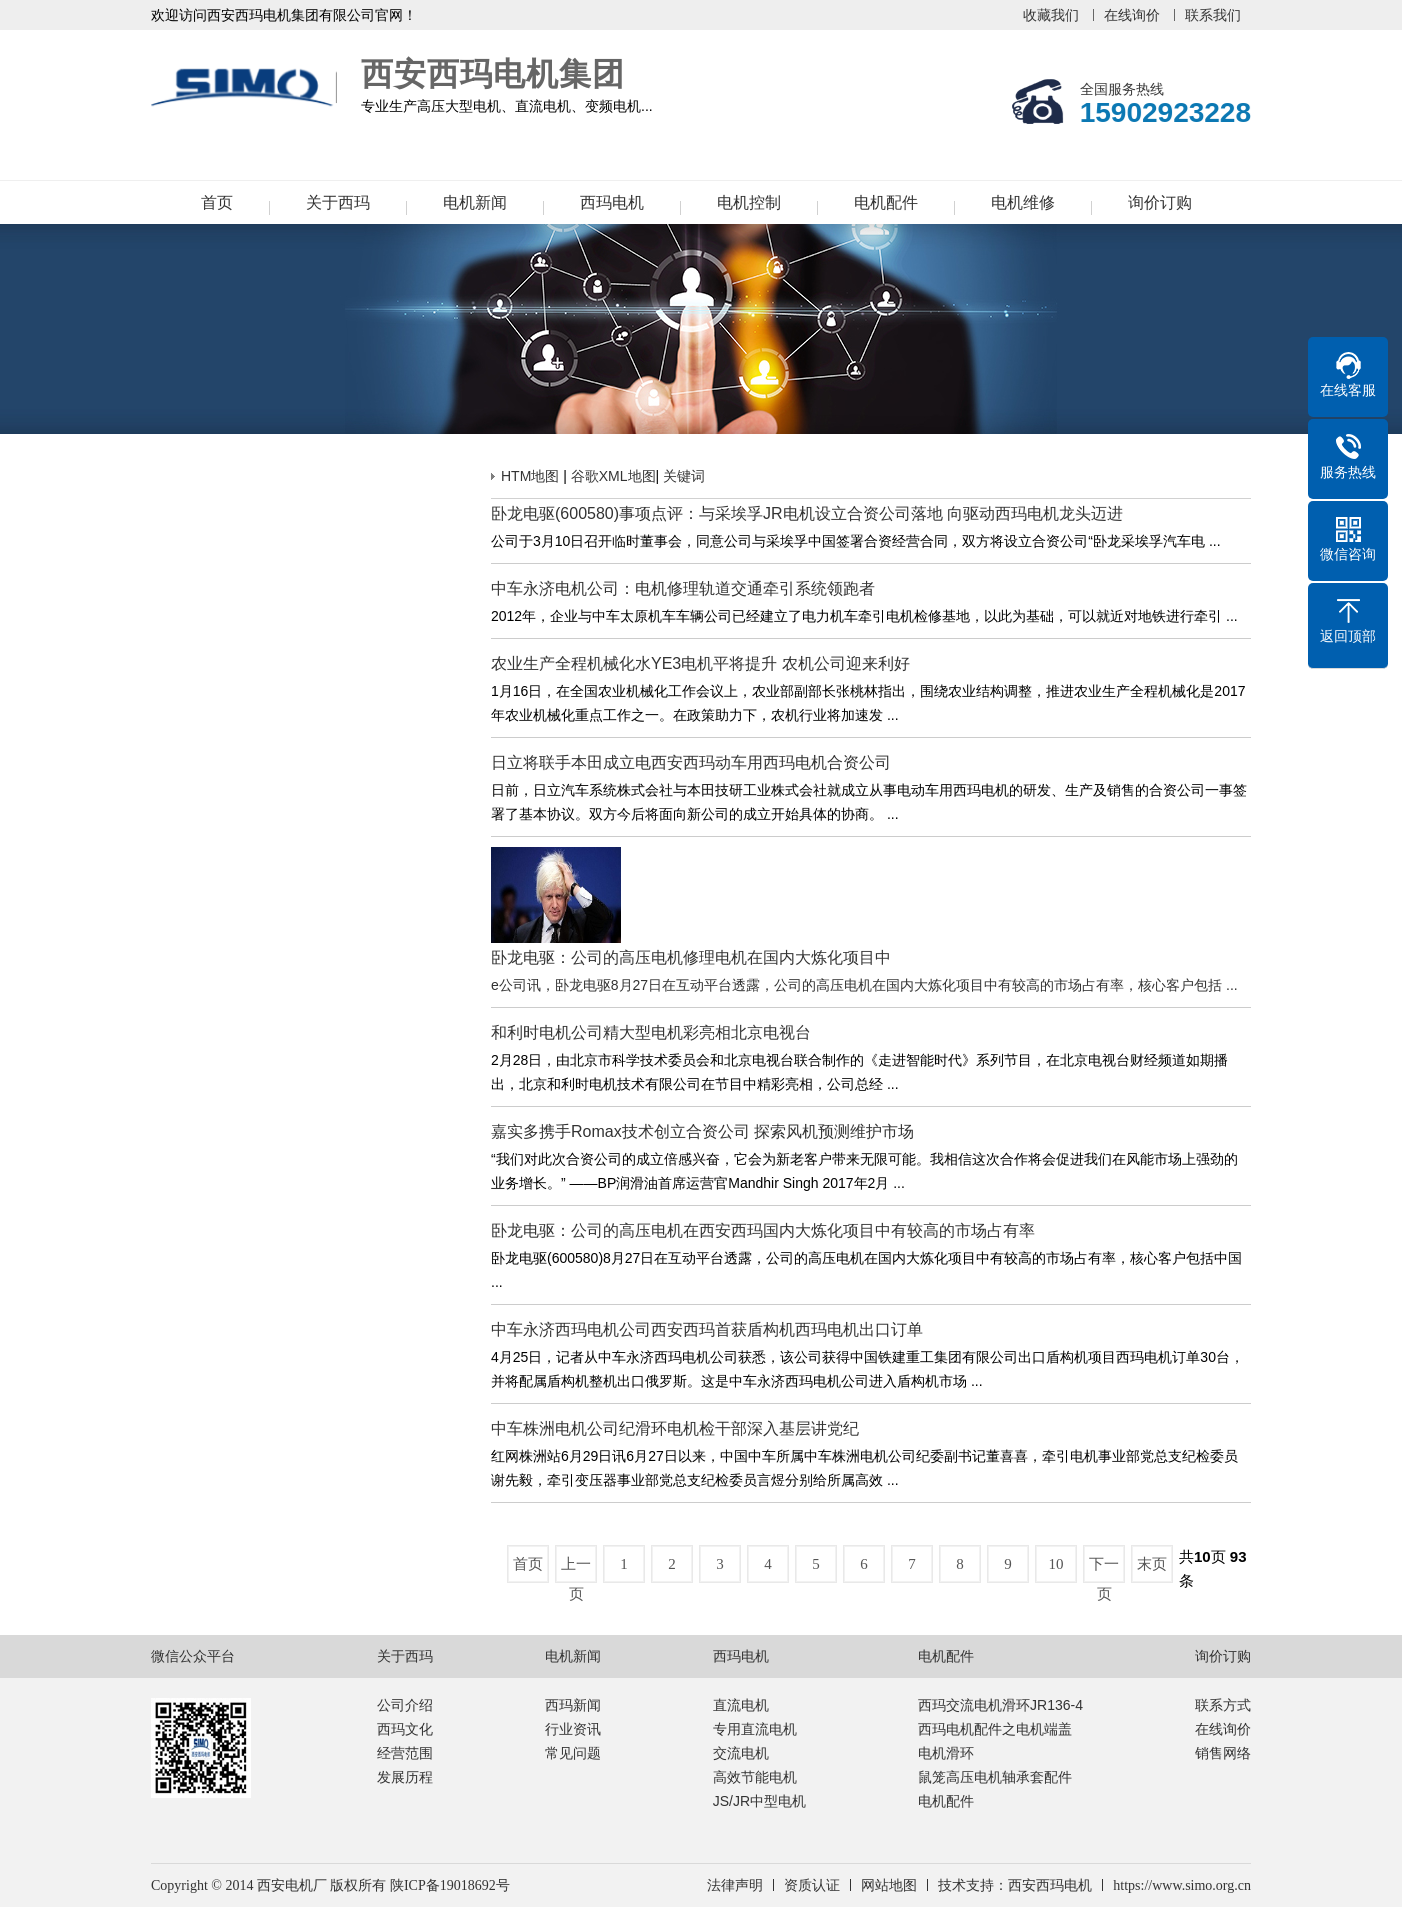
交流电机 (741, 1753)
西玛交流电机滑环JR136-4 (1000, 1705)
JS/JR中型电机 (759, 1801)
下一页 (1104, 1569)
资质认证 (812, 1885)
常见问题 (573, 1753)
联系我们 (1213, 15)
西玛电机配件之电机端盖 (995, 1729)
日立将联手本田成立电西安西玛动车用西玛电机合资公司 (691, 762)
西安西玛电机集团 (245, 88)
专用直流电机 (755, 1729)
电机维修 (1023, 202)
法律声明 (735, 1885)
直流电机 (741, 1705)
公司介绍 (405, 1705)
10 (1056, 1564)
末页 (1152, 1564)
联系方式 (1223, 1705)
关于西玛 (338, 202)
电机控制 (749, 202)
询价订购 (1160, 202)
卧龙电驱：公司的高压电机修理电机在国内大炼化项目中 (691, 957)
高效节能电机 (755, 1777)
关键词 (684, 476)
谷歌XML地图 (613, 476)
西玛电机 (612, 202)
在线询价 (1132, 15)
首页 (217, 202)
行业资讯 (573, 1729)
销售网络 (1223, 1753)
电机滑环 (946, 1753)
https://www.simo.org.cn (1182, 1885)
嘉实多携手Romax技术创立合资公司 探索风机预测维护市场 (702, 1131)
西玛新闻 (573, 1705)
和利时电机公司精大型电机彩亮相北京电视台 (651, 1032)
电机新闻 (475, 202)
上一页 (576, 1569)
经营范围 (405, 1753)
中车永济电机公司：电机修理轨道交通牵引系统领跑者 (683, 588)
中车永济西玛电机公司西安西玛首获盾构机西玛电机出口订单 (707, 1329)
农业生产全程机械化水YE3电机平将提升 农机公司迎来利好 (700, 663)
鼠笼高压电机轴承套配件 (995, 1777)
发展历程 (405, 1777)
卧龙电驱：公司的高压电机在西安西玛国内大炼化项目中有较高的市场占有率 (763, 1230)
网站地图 (889, 1885)
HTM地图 (530, 476)
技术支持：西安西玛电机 (1015, 1885)
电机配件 (886, 202)
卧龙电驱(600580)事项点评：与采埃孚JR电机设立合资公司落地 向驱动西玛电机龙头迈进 (807, 513)
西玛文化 (405, 1729)
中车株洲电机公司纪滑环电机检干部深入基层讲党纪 (675, 1428)
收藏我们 (1051, 15)
